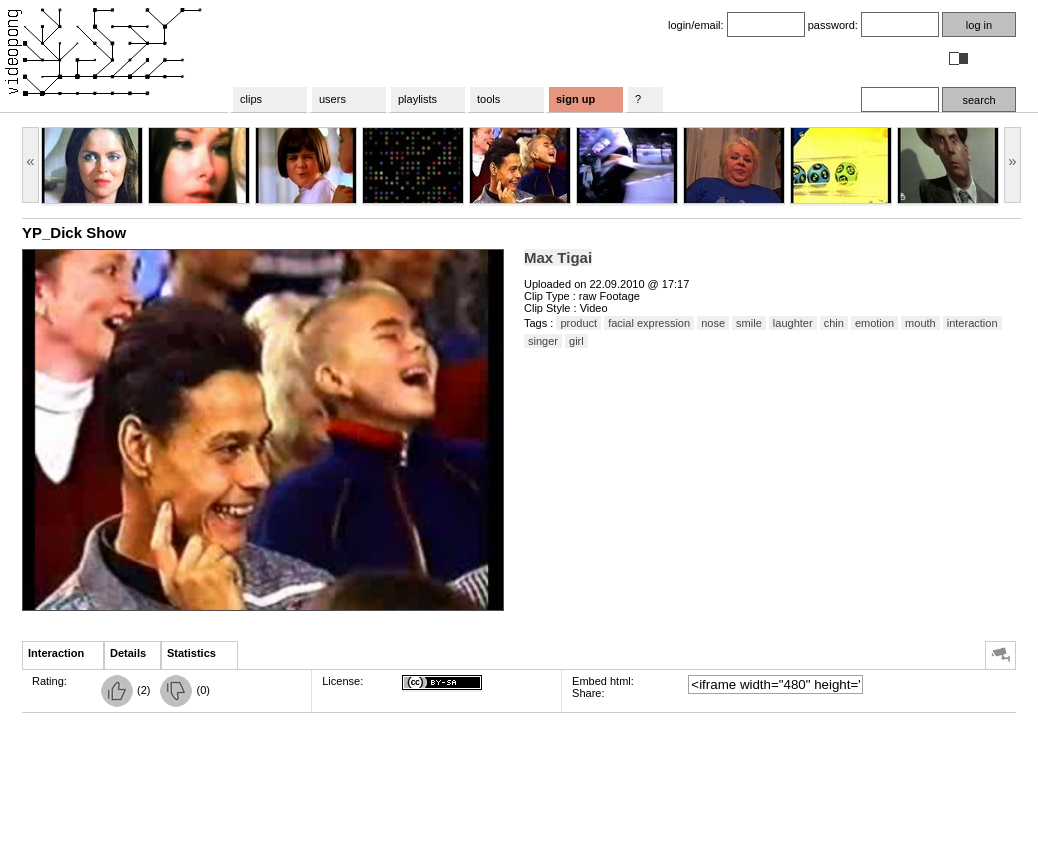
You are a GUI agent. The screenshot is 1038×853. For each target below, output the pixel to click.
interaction (972, 323)
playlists (417, 99)
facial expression (649, 323)
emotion (874, 323)
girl (576, 341)
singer (543, 341)
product (578, 323)
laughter (793, 323)
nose (713, 323)
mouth (920, 323)
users (332, 99)
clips (251, 99)
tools (488, 99)
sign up (575, 99)
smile (749, 323)
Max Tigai (558, 257)
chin (834, 323)
